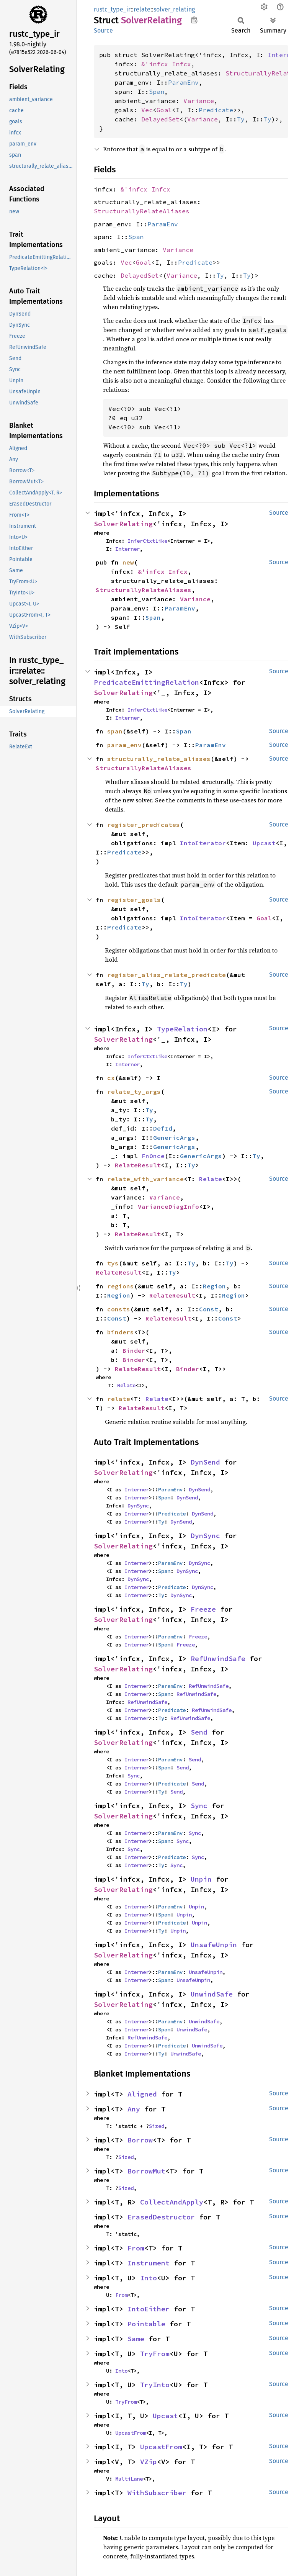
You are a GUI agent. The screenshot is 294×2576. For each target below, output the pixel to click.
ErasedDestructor (161, 2217)
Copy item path (194, 19)
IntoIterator (203, 843)
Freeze (203, 1609)
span (114, 731)
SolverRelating (123, 523)
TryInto (155, 2384)
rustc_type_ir (112, 9)
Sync (133, 1775)
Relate (210, 1179)
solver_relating (174, 9)
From (135, 2248)
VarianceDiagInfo (168, 1206)
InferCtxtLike (147, 540)
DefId (162, 1128)
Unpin (201, 1879)
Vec (147, 110)
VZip (148, 2461)
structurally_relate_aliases (159, 759)
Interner (127, 548)
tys (113, 1263)
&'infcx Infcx (166, 64)
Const (208, 1309)
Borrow (140, 2140)
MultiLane (129, 2478)
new (128, 562)
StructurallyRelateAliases (141, 211)
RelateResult (138, 1165)
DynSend (205, 1462)
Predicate (216, 110)
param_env (124, 745)
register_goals (134, 899)
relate (142, 9)
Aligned (142, 2094)
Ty (241, 119)
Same (135, 2338)
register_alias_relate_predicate (166, 975)
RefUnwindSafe (218, 1658)
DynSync (138, 1505)
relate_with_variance (145, 1179)
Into (148, 2277)
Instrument (148, 2263)
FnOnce (153, 1156)
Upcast (264, 843)
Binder (133, 1350)
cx (111, 1078)
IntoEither (148, 2308)
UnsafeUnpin (214, 1944)
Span (156, 91)
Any (133, 2109)
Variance (198, 101)
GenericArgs (174, 1137)
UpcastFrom (130, 2432)
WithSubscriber (156, 2492)
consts (118, 1309)
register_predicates (143, 824)
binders (120, 1332)
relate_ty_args (134, 1091)
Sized (156, 2126)
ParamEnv (183, 82)
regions (120, 1286)
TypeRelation (182, 1029)
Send (199, 1732)
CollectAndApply (171, 2202)
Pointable (146, 2323)
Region (214, 1286)
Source (103, 30)
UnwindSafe (212, 1994)
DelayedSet (160, 119)
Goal (164, 110)
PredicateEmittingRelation (146, 682)
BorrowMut (146, 2171)
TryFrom (155, 2353)
